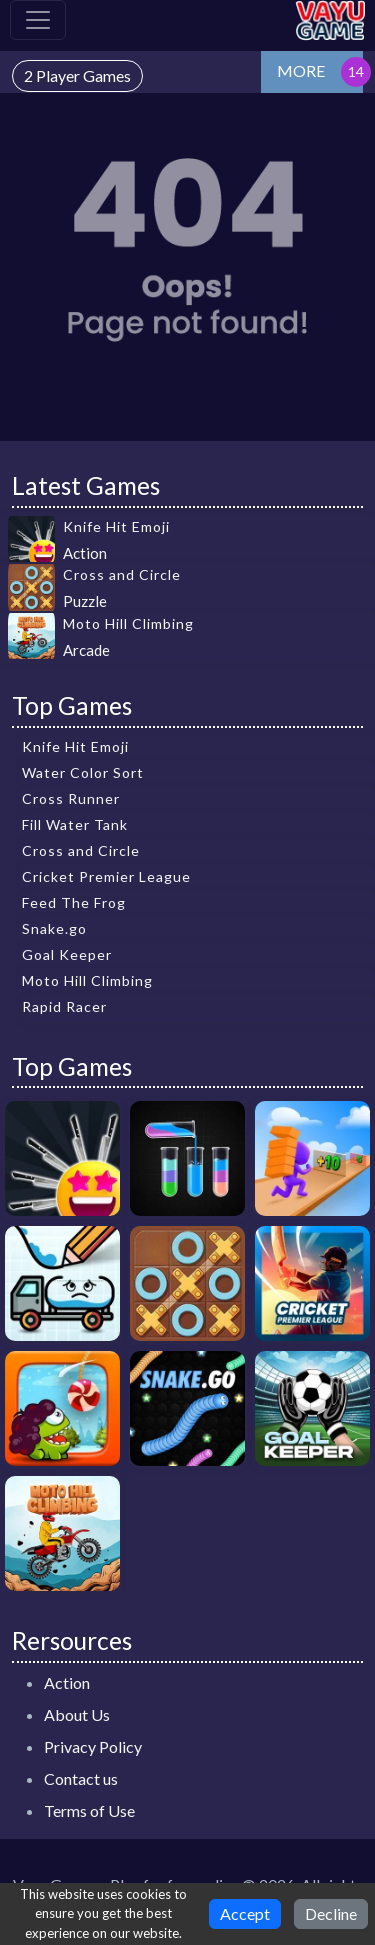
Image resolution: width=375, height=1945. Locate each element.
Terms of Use (89, 1810)
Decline (331, 1913)
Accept (245, 1913)
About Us (77, 1714)
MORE (301, 70)
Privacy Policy (93, 1746)
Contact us (81, 1778)
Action (67, 1682)
